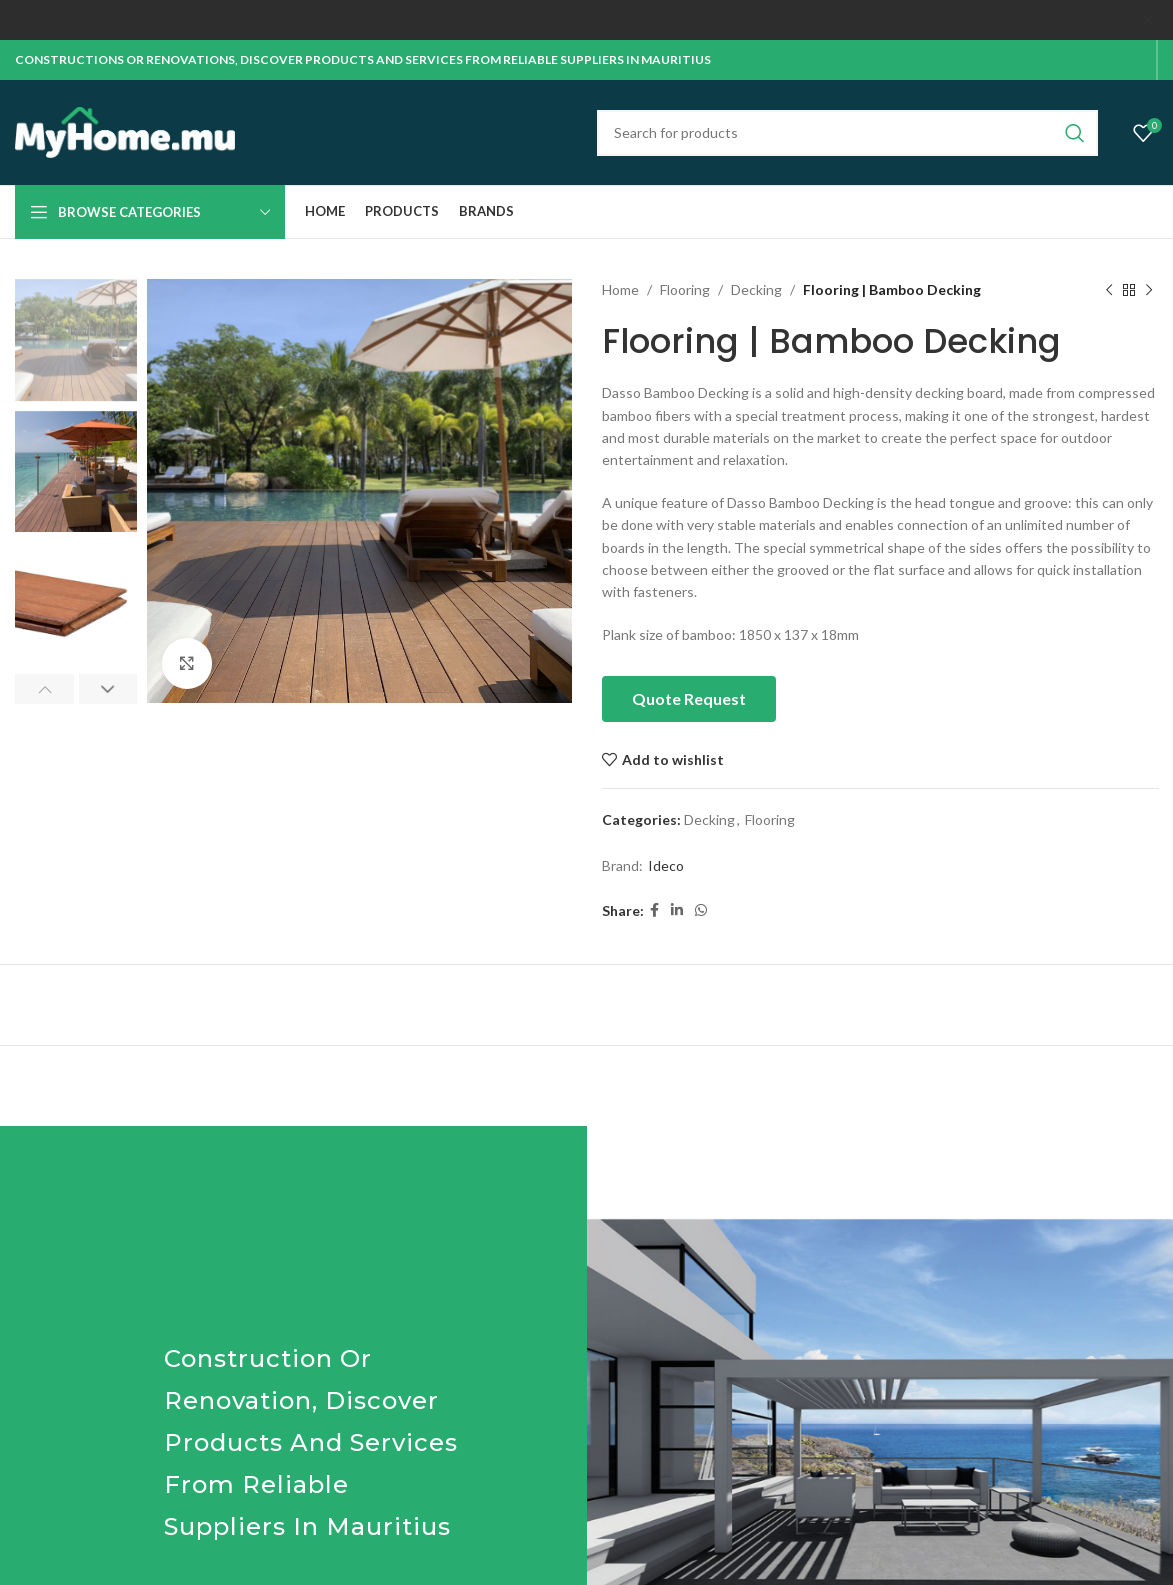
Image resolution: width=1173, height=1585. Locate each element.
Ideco (666, 864)
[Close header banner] (1148, 20)
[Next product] (1148, 289)
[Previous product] (1108, 289)
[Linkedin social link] (677, 909)
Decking (756, 288)
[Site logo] (125, 129)
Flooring (685, 288)
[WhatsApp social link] (701, 909)
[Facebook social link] (654, 909)
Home (620, 288)
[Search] (848, 131)
